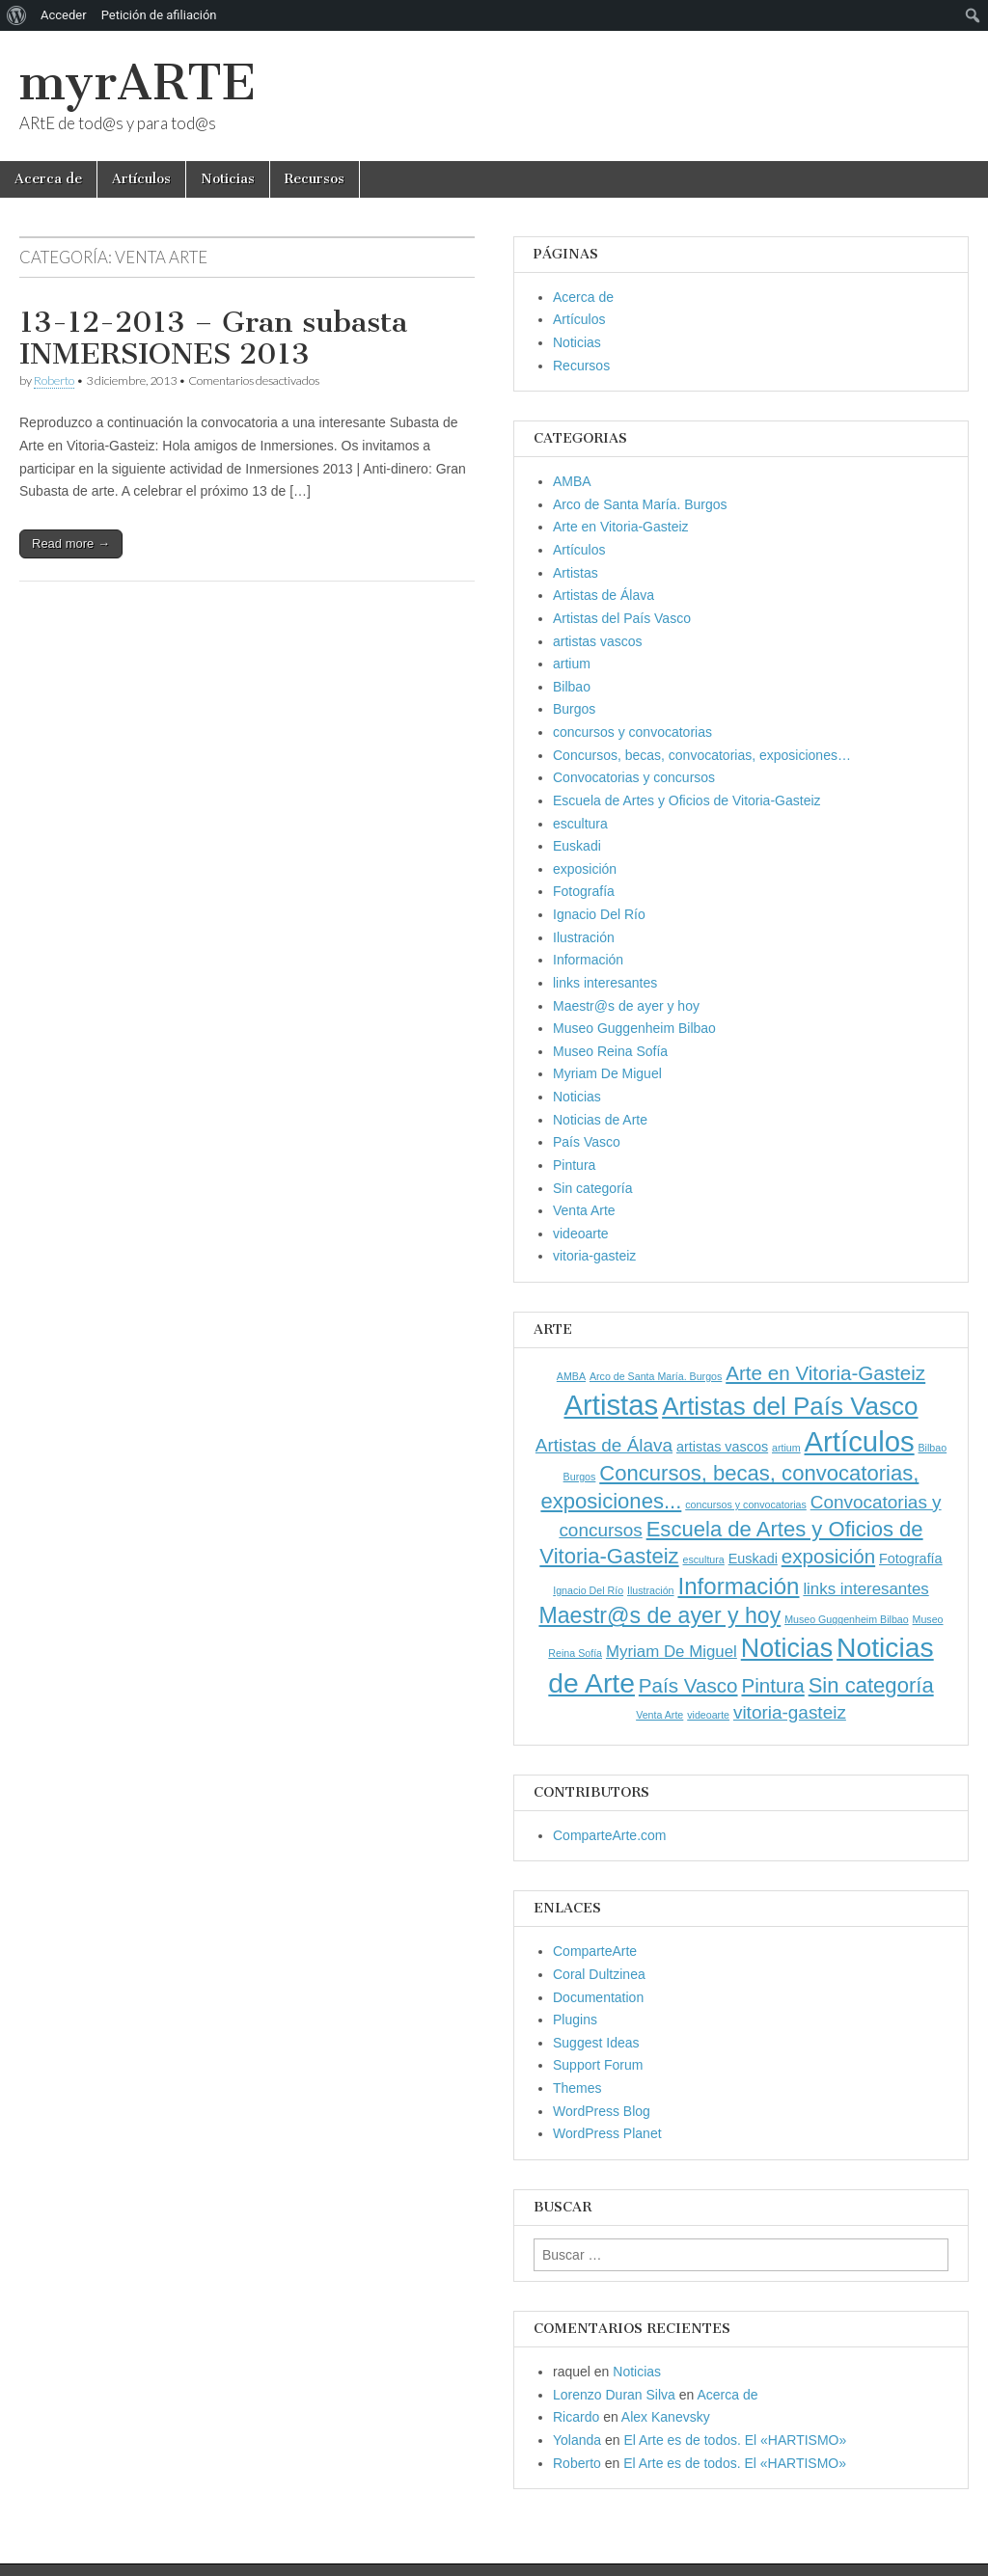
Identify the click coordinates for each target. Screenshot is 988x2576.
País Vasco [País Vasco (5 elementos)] (688, 1685)
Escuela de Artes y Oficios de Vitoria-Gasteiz (687, 800)
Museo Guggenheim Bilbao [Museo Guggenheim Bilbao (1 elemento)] (846, 1619)
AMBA (572, 481)
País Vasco (586, 1142)
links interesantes (605, 982)
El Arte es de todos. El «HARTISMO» (734, 2440)
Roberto (54, 380)
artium (571, 663)
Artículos (141, 179)
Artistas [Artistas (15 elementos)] (610, 1405)
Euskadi (577, 846)
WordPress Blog (601, 2111)
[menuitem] (17, 15)
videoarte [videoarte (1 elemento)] (708, 1715)
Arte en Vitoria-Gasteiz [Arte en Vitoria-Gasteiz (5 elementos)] (825, 1373)
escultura (580, 823)
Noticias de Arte (600, 1119)
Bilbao (571, 686)
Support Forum (598, 2065)
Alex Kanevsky (665, 2417)
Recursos (314, 179)
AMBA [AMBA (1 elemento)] (571, 1376)
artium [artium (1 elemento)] (786, 1447)
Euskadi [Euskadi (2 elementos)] (753, 1558)
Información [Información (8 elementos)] (738, 1586)
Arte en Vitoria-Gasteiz (621, 526)
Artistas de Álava (603, 595)
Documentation (598, 1997)
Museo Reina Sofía (610, 1051)
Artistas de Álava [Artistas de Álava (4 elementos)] (603, 1445)
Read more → (71, 543)
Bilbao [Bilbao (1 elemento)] (933, 1447)
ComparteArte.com (609, 1835)
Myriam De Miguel (607, 1073)
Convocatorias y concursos (634, 777)
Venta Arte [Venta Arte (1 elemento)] (659, 1715)
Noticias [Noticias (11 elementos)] (787, 1648)
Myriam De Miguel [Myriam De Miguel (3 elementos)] (671, 1651)
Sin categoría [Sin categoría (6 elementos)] (871, 1685)
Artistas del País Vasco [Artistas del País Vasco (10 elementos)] (790, 1406)
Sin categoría (593, 1188)
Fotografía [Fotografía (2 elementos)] (911, 1558)
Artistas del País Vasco (622, 618)
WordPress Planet (607, 2133)
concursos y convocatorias (632, 732)
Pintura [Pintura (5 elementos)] (772, 1685)
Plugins (575, 2019)
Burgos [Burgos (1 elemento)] (579, 1476)
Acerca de (48, 179)
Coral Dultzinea (599, 1974)
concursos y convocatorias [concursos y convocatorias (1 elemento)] (746, 1504)
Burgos (574, 709)
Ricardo (576, 2417)
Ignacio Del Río (599, 914)
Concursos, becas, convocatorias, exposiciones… (702, 755)
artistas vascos (598, 641)
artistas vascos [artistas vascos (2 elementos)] (722, 1446)
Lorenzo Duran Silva (614, 2394)
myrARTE (137, 82)
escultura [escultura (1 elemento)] (704, 1559)
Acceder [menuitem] (64, 15)
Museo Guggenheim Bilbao (634, 1028)
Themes (577, 2088)
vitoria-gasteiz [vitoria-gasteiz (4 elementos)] (789, 1712)
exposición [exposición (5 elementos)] (828, 1556)
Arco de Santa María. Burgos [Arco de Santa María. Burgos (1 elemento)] (656, 1376)
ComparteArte (595, 1951)
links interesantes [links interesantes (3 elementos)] (865, 1589)
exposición (585, 869)
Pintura (574, 1165)
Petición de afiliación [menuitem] (159, 15)
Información (588, 959)
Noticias (228, 179)
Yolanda (577, 2440)
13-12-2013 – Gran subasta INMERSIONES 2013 (213, 338)
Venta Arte (584, 1210)
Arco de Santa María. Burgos (640, 504)
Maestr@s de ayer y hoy (626, 1006)
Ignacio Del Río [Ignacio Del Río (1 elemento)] (588, 1590)
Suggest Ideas (596, 2042)
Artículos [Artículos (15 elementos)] (860, 1441)
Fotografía (584, 891)
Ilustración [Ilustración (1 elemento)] (650, 1590)
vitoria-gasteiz (594, 1255)
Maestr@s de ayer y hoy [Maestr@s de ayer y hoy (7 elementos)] (659, 1615)
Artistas (575, 573)
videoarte (581, 1233)
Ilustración (584, 937)
